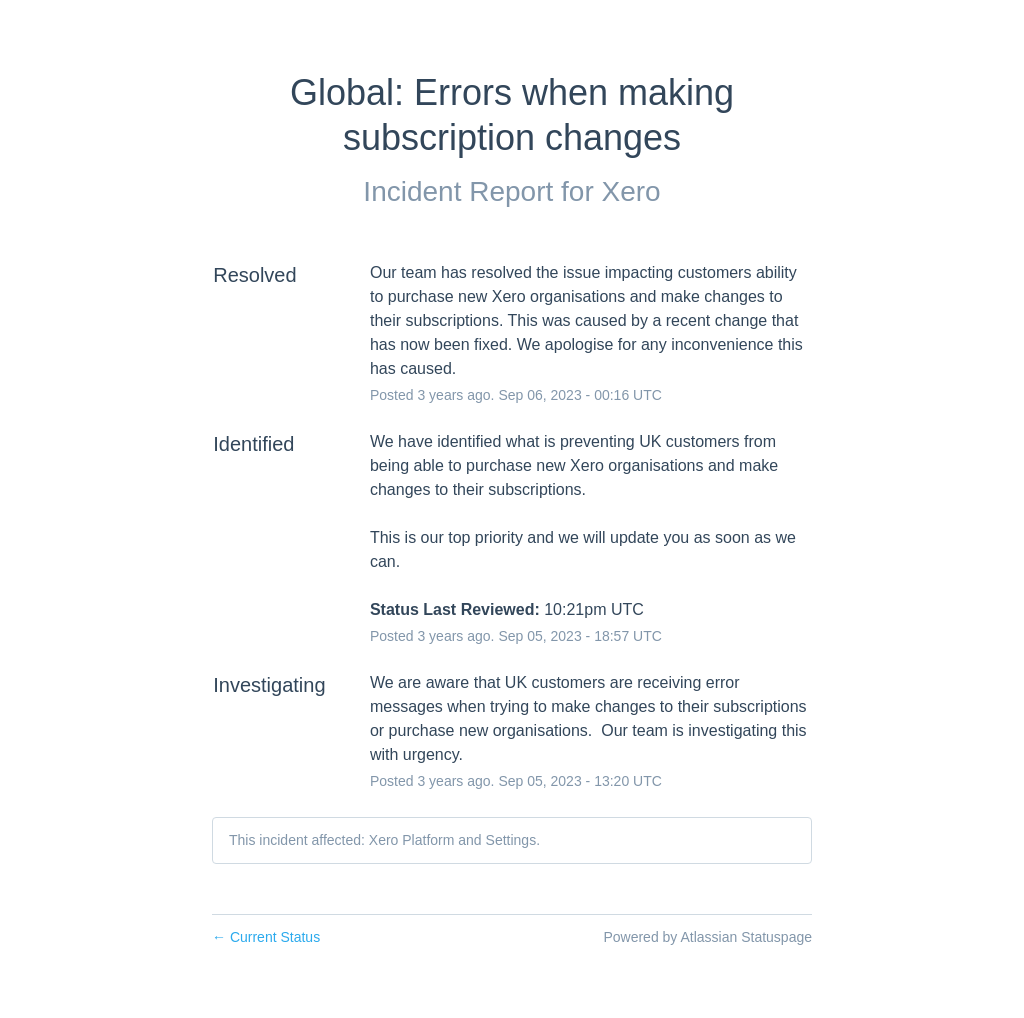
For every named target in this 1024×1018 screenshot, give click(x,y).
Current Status (266, 937)
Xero (630, 191)
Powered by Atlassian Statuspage (707, 937)
